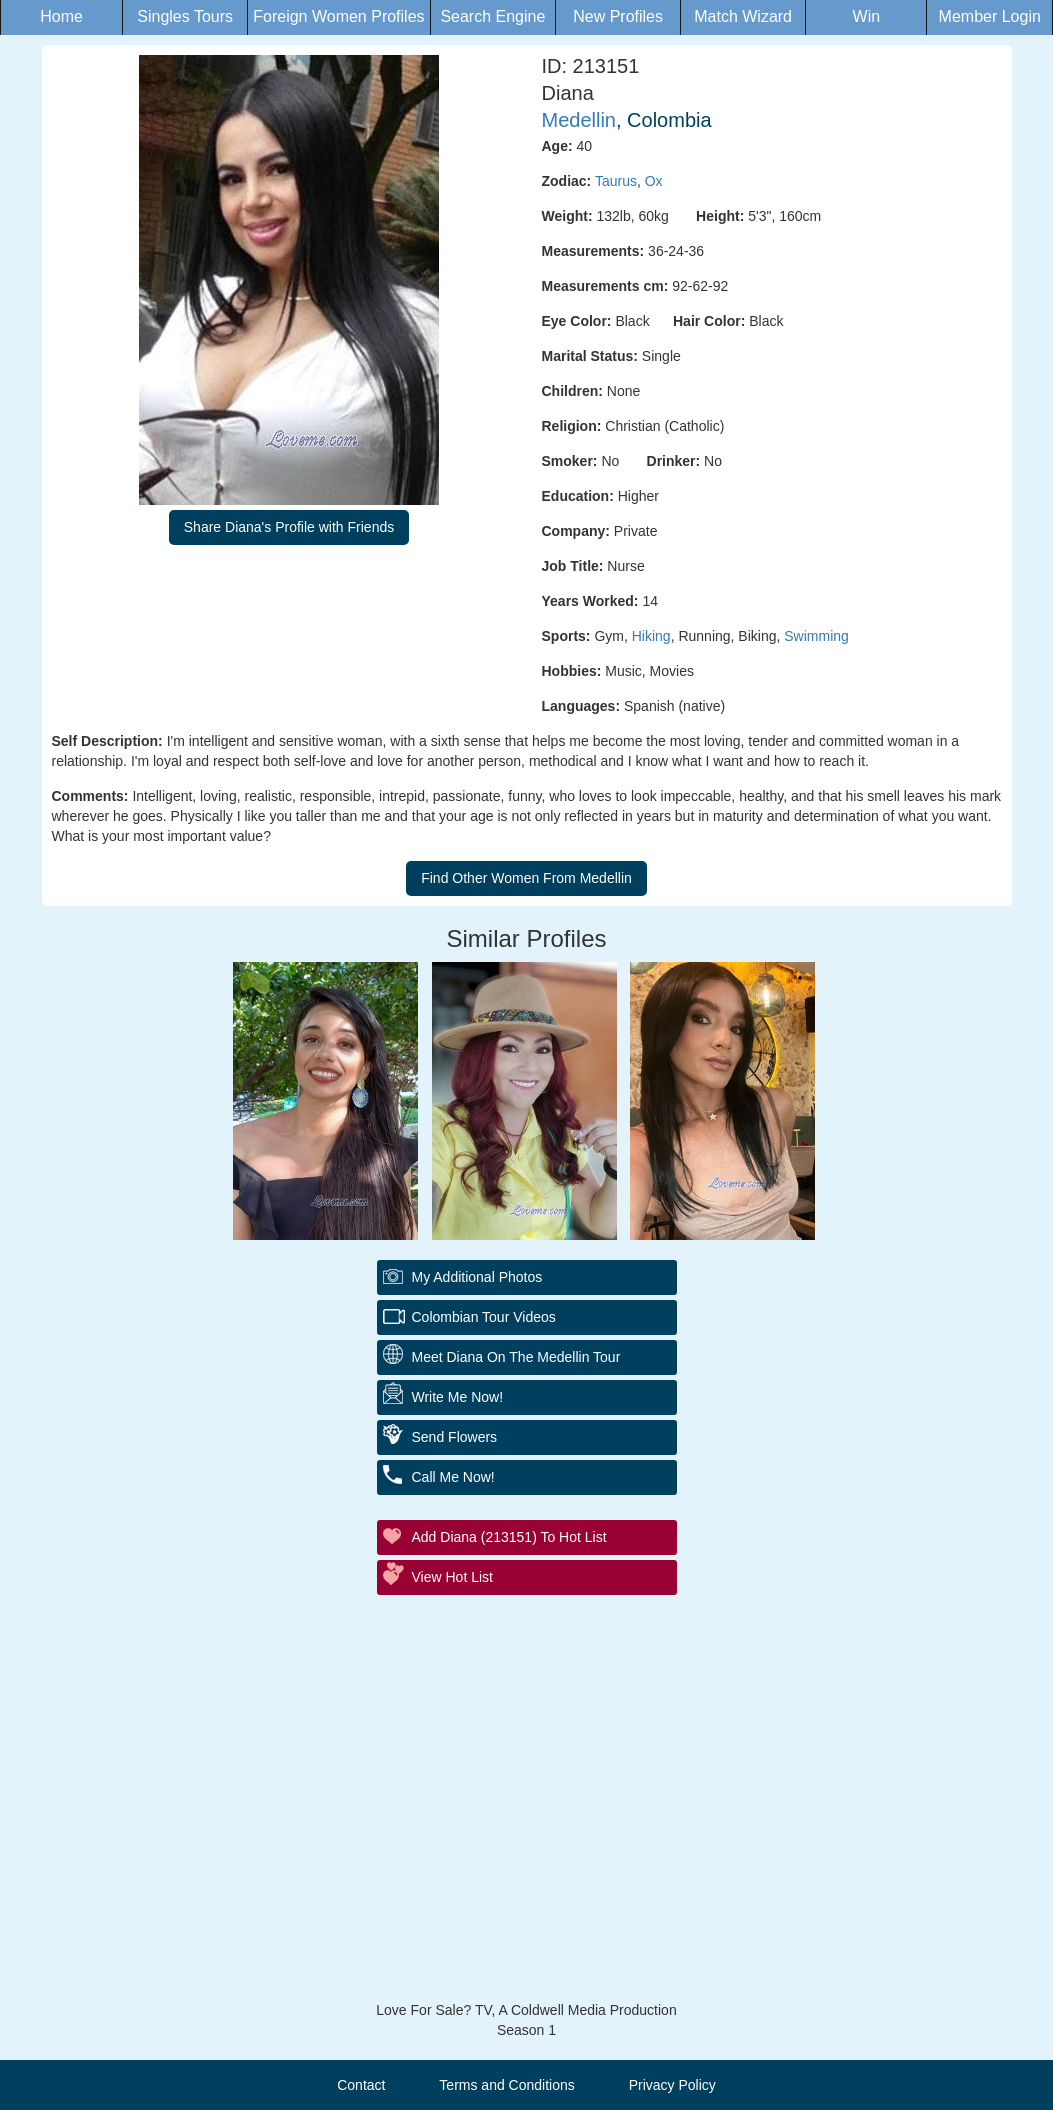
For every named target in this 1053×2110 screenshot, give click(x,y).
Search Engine (492, 16)
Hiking (651, 636)
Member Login (990, 16)
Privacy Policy (672, 2085)
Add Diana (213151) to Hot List (509, 1537)
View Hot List (452, 1577)
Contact (361, 2085)
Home (61, 16)
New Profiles (618, 16)
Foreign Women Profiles (338, 16)
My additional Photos (477, 1277)
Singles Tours (185, 16)
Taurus (616, 181)
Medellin (579, 120)
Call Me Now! (453, 1477)
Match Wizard (743, 16)
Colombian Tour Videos (484, 1317)
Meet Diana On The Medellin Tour (516, 1357)
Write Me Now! (458, 1397)
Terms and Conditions (506, 2085)
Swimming (816, 636)
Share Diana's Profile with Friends (289, 527)
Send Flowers (455, 1437)
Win (867, 16)
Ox (654, 181)
